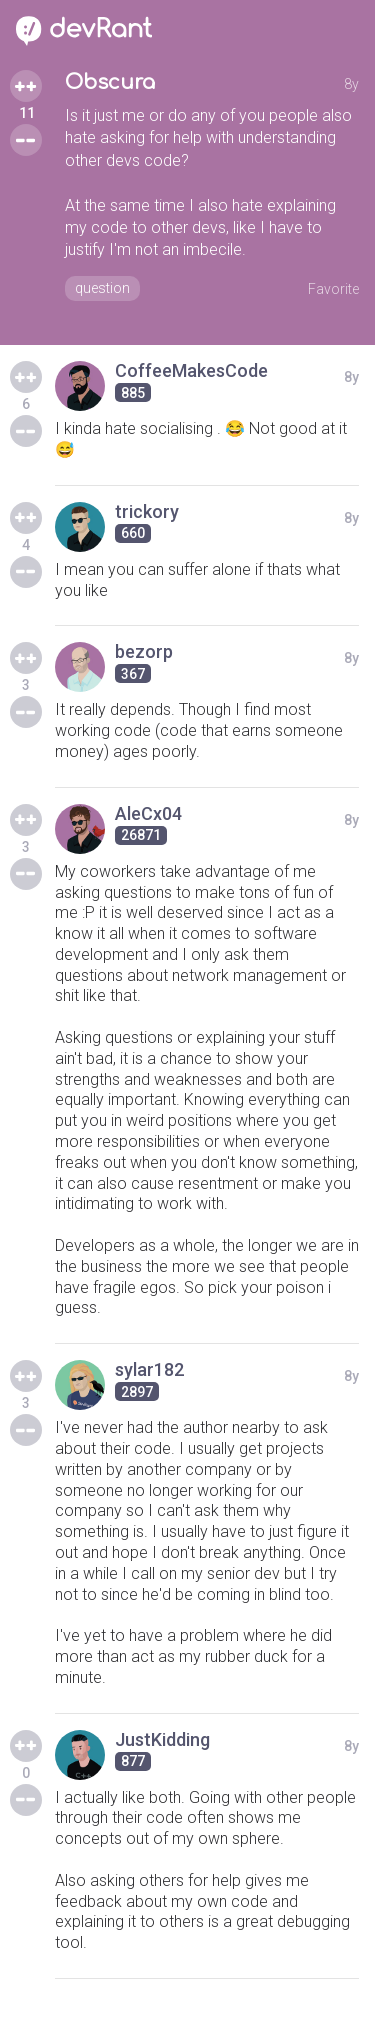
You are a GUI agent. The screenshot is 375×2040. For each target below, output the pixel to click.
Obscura (110, 82)
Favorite (333, 289)
